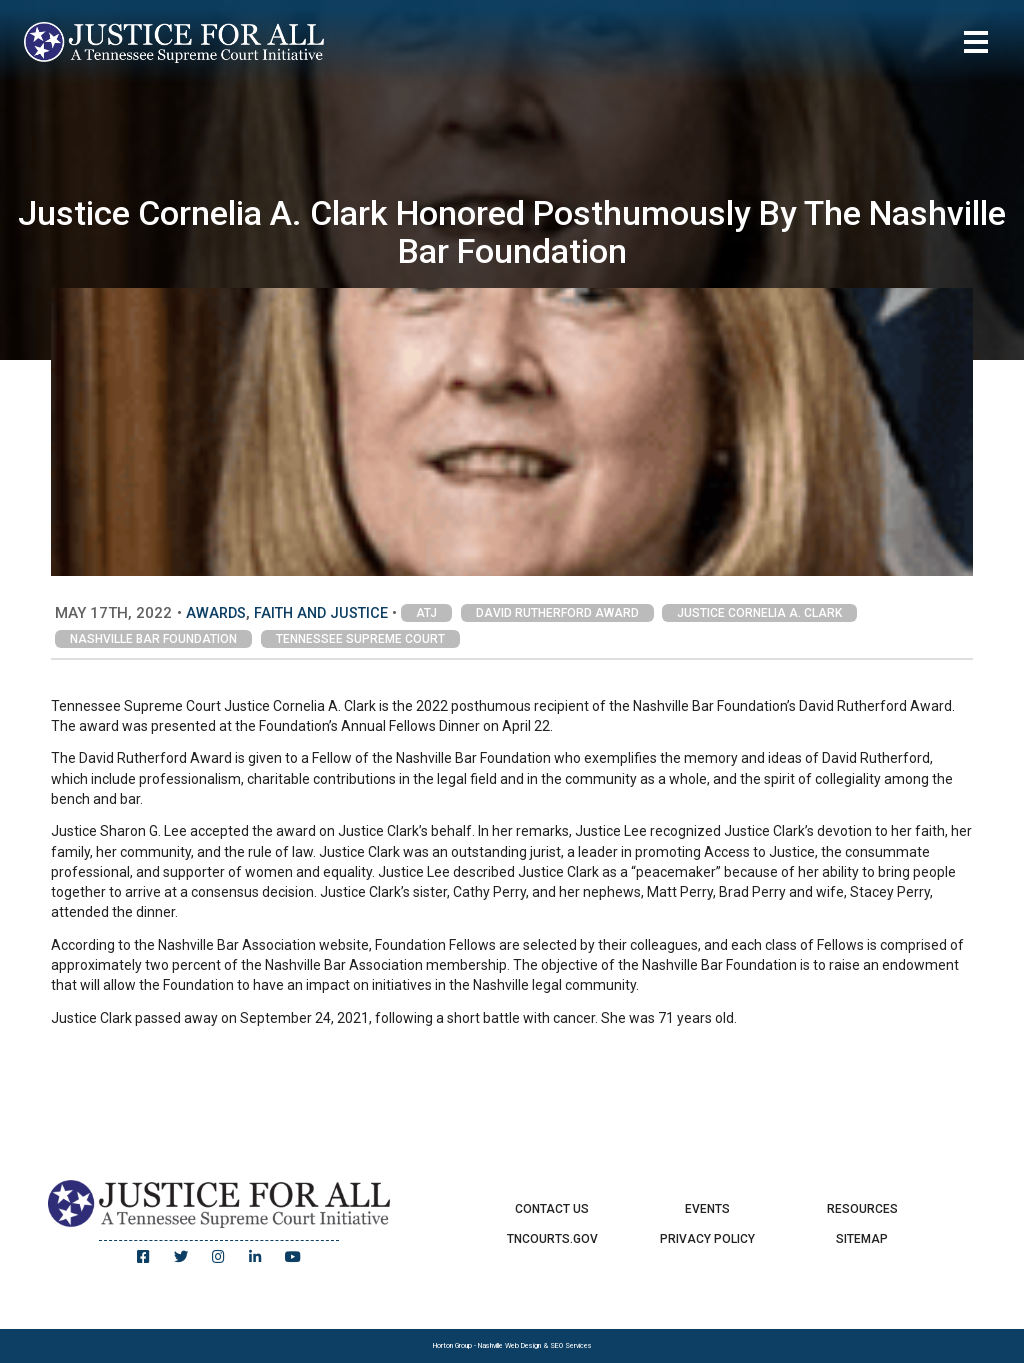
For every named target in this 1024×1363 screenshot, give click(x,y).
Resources (862, 1209)
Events (707, 1209)
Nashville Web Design (509, 1345)
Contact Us (552, 1209)
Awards (216, 613)
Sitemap (862, 1239)
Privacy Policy (707, 1239)
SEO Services (571, 1345)
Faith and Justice (321, 613)
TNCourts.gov (552, 1239)
